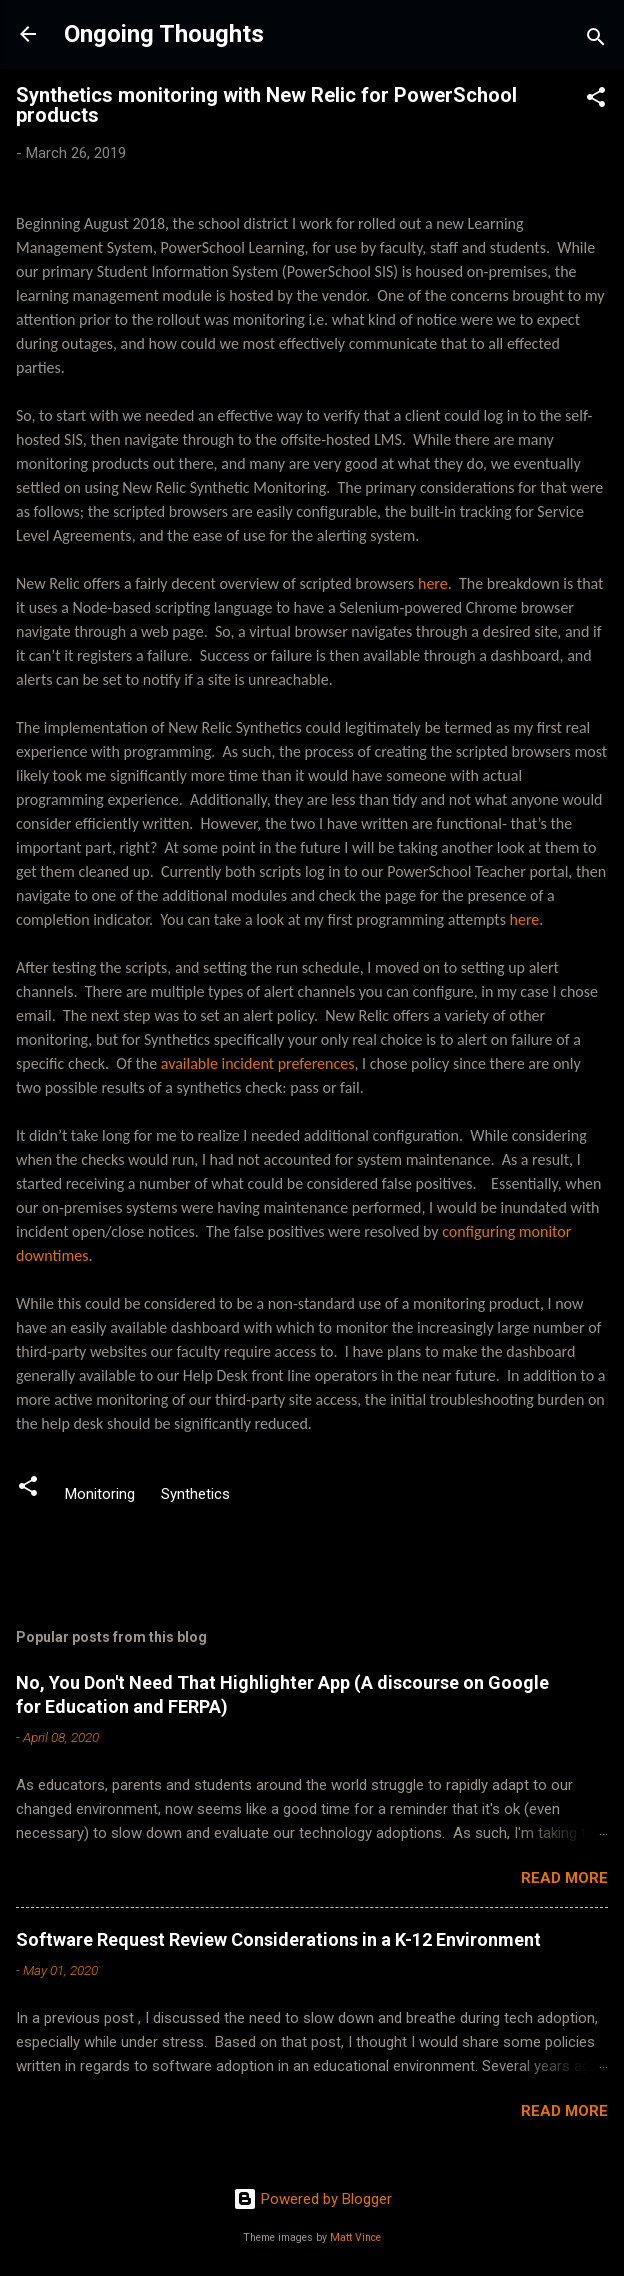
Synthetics (195, 1494)
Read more (564, 1878)
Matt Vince (355, 2237)
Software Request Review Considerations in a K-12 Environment (278, 1939)
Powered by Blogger (312, 2199)
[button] (596, 100)
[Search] (596, 40)
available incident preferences (258, 1063)
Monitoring (100, 1494)
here (433, 583)
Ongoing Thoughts (164, 34)
